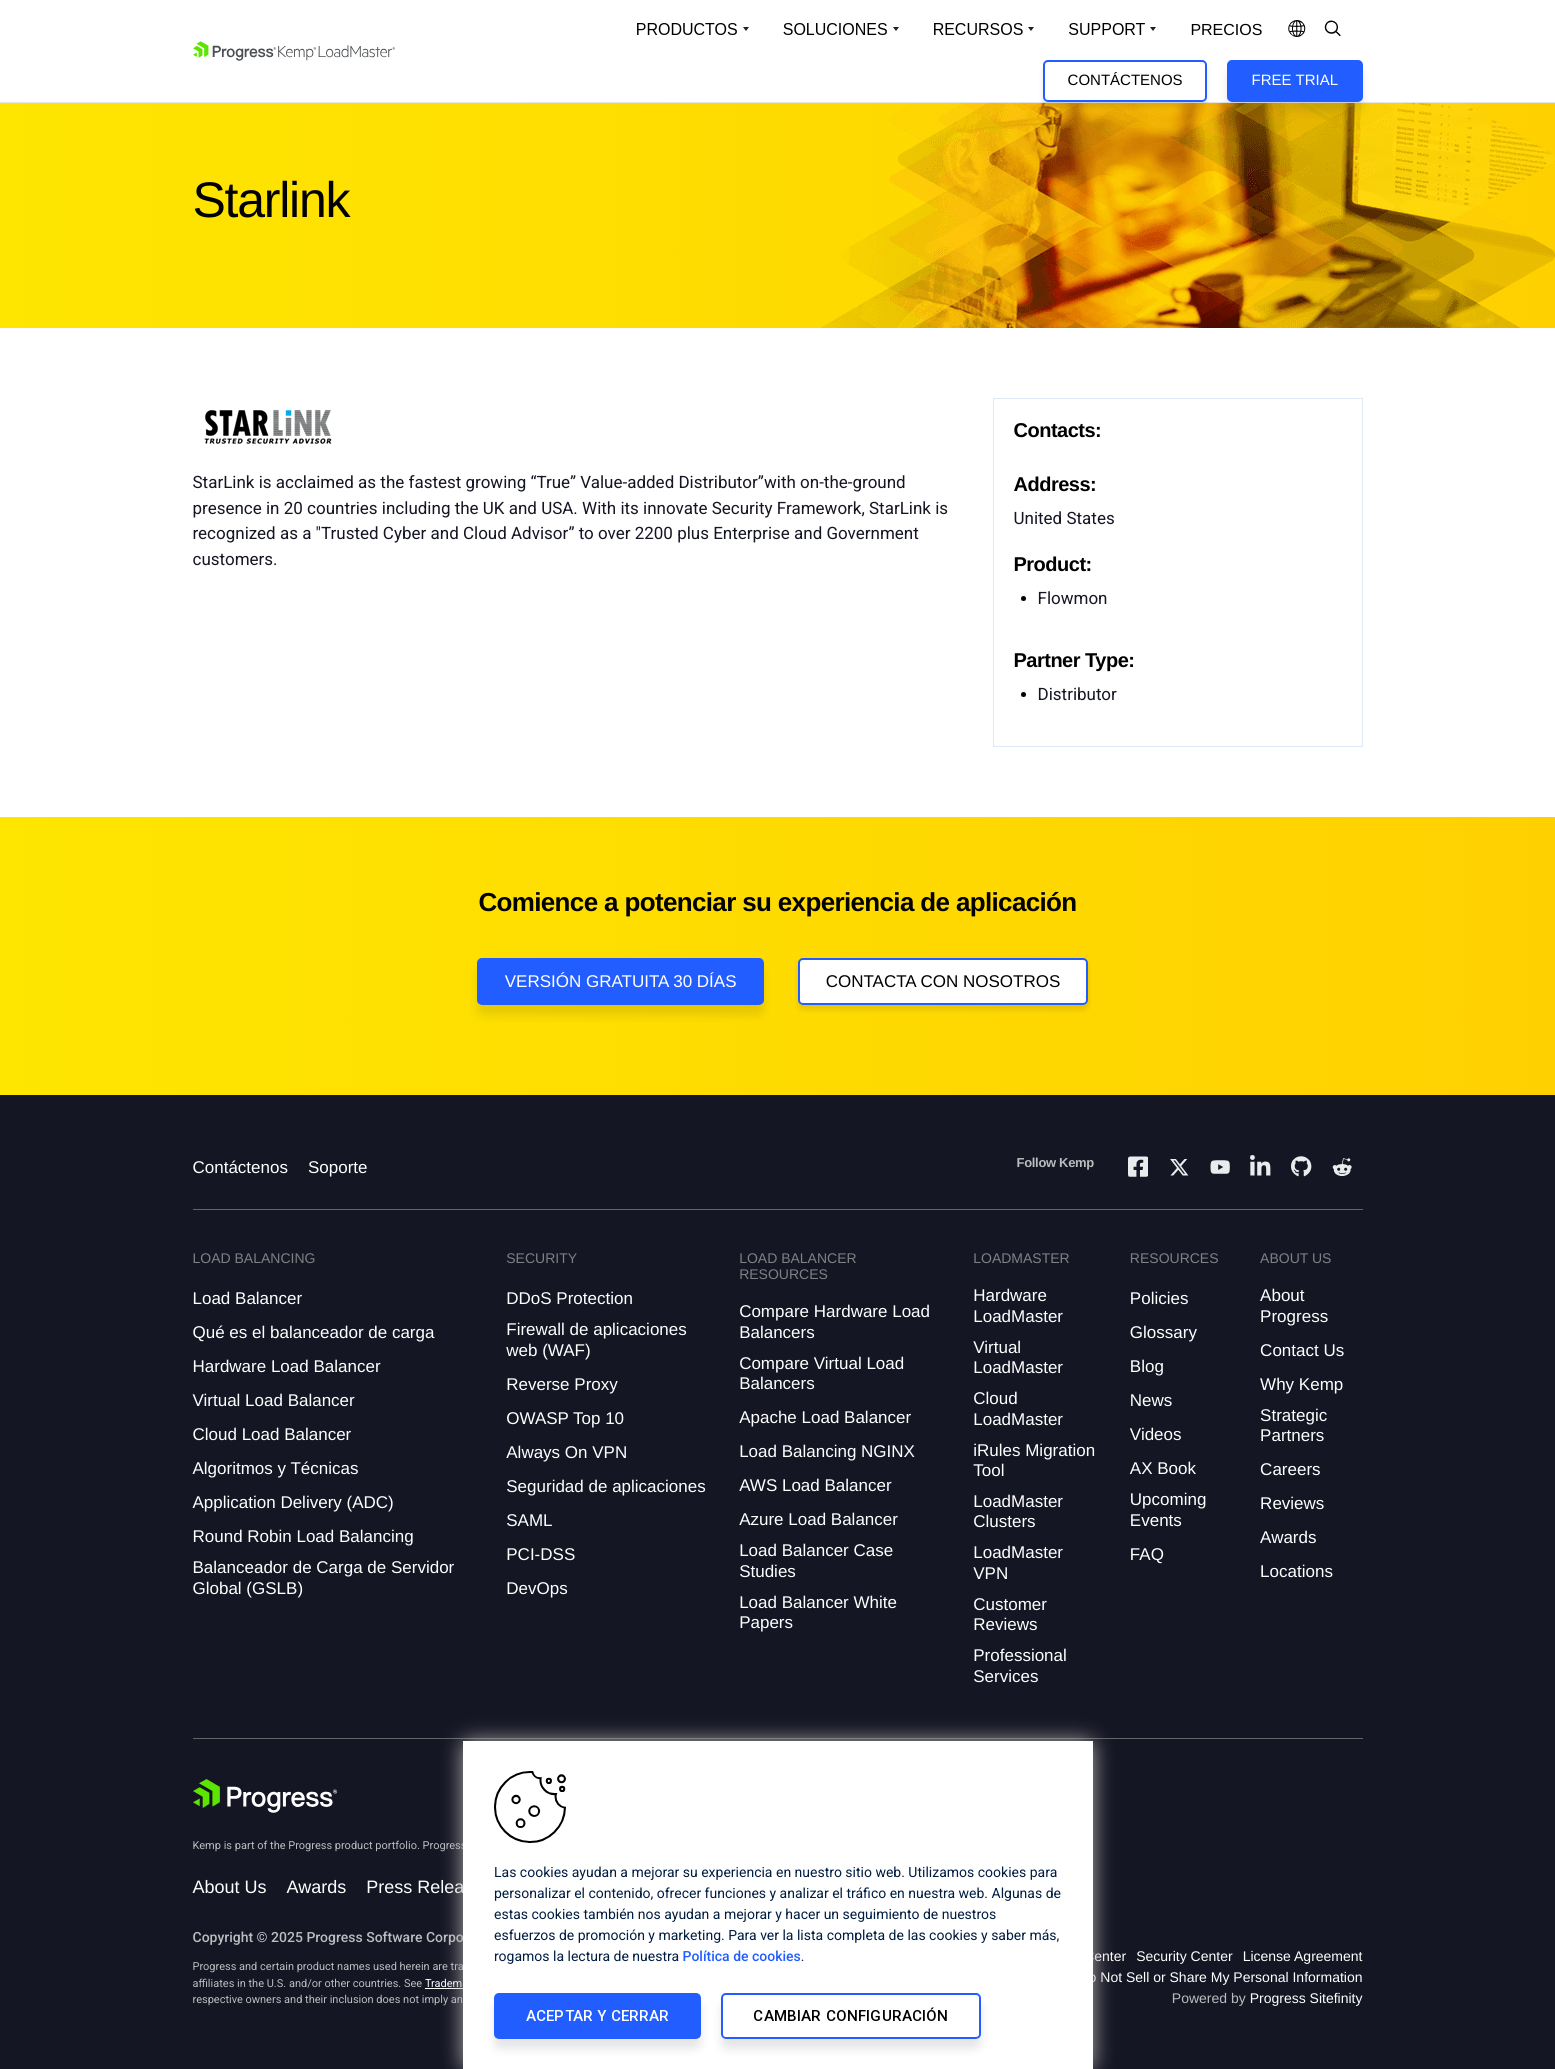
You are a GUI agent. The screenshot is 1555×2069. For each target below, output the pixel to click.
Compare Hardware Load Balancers (834, 1321)
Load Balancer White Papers (818, 1612)
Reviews (1292, 1503)
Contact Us (1302, 1350)
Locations (1296, 1571)
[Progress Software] (265, 1798)
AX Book (1163, 1468)
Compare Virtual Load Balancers (821, 1373)
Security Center (1184, 1956)
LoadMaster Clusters (1018, 1511)
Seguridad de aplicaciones (605, 1486)
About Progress (1294, 1305)
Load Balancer (248, 1298)
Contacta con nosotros (943, 981)
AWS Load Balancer (815, 1485)
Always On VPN (566, 1452)
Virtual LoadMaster (1018, 1357)
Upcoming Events (1168, 1509)
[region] (778, 1905)
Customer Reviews (1010, 1614)
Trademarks (454, 1983)
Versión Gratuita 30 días (621, 981)
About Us (230, 1887)
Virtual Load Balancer (274, 1400)
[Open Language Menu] (1297, 30)
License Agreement (1303, 1956)
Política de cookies (742, 1957)
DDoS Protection (569, 1298)
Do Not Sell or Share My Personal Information (1220, 1977)
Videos (1156, 1434)
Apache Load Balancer (825, 1417)
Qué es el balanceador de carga (314, 1332)
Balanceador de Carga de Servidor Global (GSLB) (324, 1577)
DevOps (536, 1588)
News (1151, 1400)
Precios (1226, 30)
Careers (1290, 1469)
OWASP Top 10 (565, 1418)
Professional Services (1020, 1665)
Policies (1159, 1298)
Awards (1288, 1537)
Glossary (1163, 1332)
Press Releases (429, 1887)
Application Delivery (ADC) (293, 1502)
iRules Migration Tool (1034, 1460)
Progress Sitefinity (1306, 1998)
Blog (1147, 1366)
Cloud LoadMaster (1018, 1408)
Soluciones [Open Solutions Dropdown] (835, 29)
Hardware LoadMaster (1018, 1305)
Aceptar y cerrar (597, 2016)
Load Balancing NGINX (827, 1451)
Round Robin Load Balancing (303, 1536)
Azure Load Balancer (818, 1519)
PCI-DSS (540, 1554)
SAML (529, 1520)
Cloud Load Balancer (272, 1434)
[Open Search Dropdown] (1333, 30)
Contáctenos (1125, 80)
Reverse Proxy (561, 1384)
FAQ (1147, 1554)
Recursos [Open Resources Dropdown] (978, 29)
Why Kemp (1301, 1384)
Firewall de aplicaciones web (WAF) (596, 1339)
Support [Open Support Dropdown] (1106, 29)
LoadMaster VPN (1018, 1562)
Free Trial (1295, 80)
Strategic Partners (1293, 1425)
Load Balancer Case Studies (816, 1560)
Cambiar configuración (850, 2016)
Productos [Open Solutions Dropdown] (687, 29)
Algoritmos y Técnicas (276, 1468)
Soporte (338, 1167)
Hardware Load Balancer (287, 1366)
